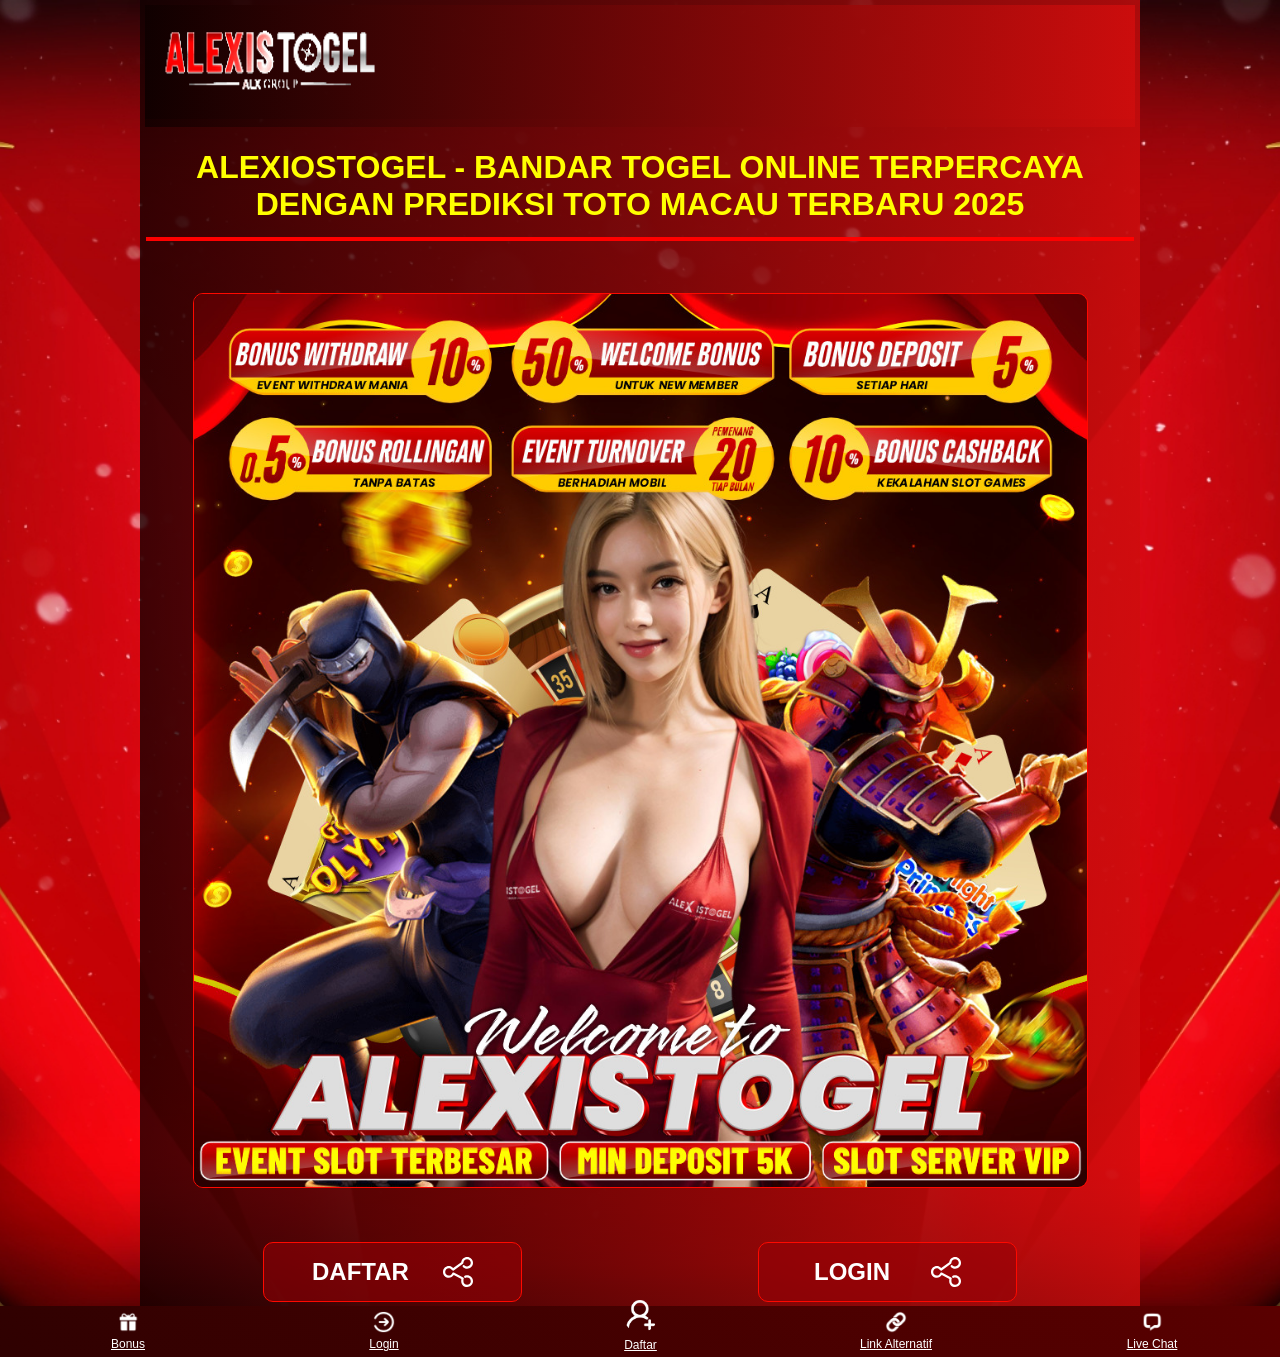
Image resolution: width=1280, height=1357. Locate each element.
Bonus (128, 1331)
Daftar (640, 1331)
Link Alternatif (896, 1331)
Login (383, 1331)
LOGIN (887, 1272)
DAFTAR (392, 1272)
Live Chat (1152, 1331)
